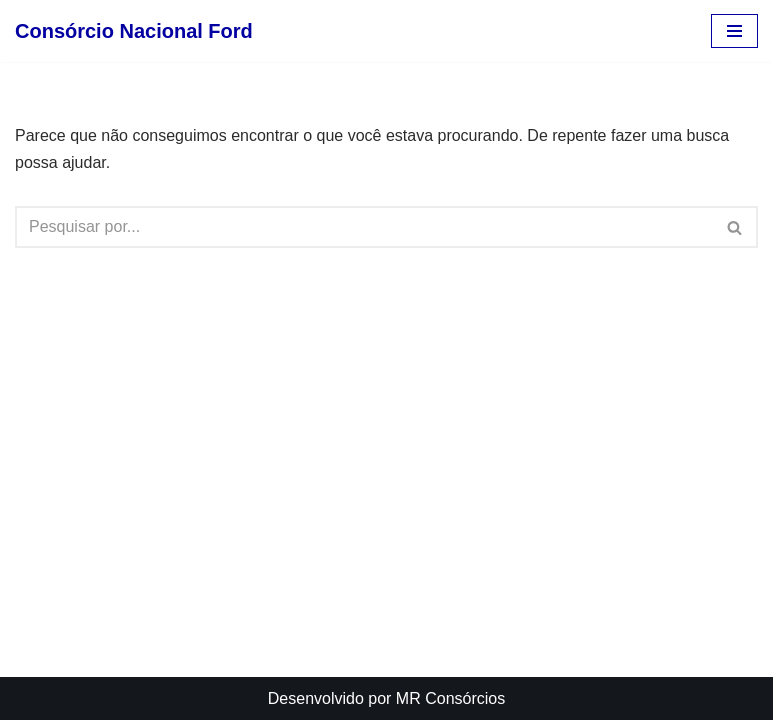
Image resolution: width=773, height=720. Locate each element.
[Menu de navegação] (734, 31)
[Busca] (364, 227)
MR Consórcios (450, 698)
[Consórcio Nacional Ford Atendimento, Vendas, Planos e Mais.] (134, 31)
